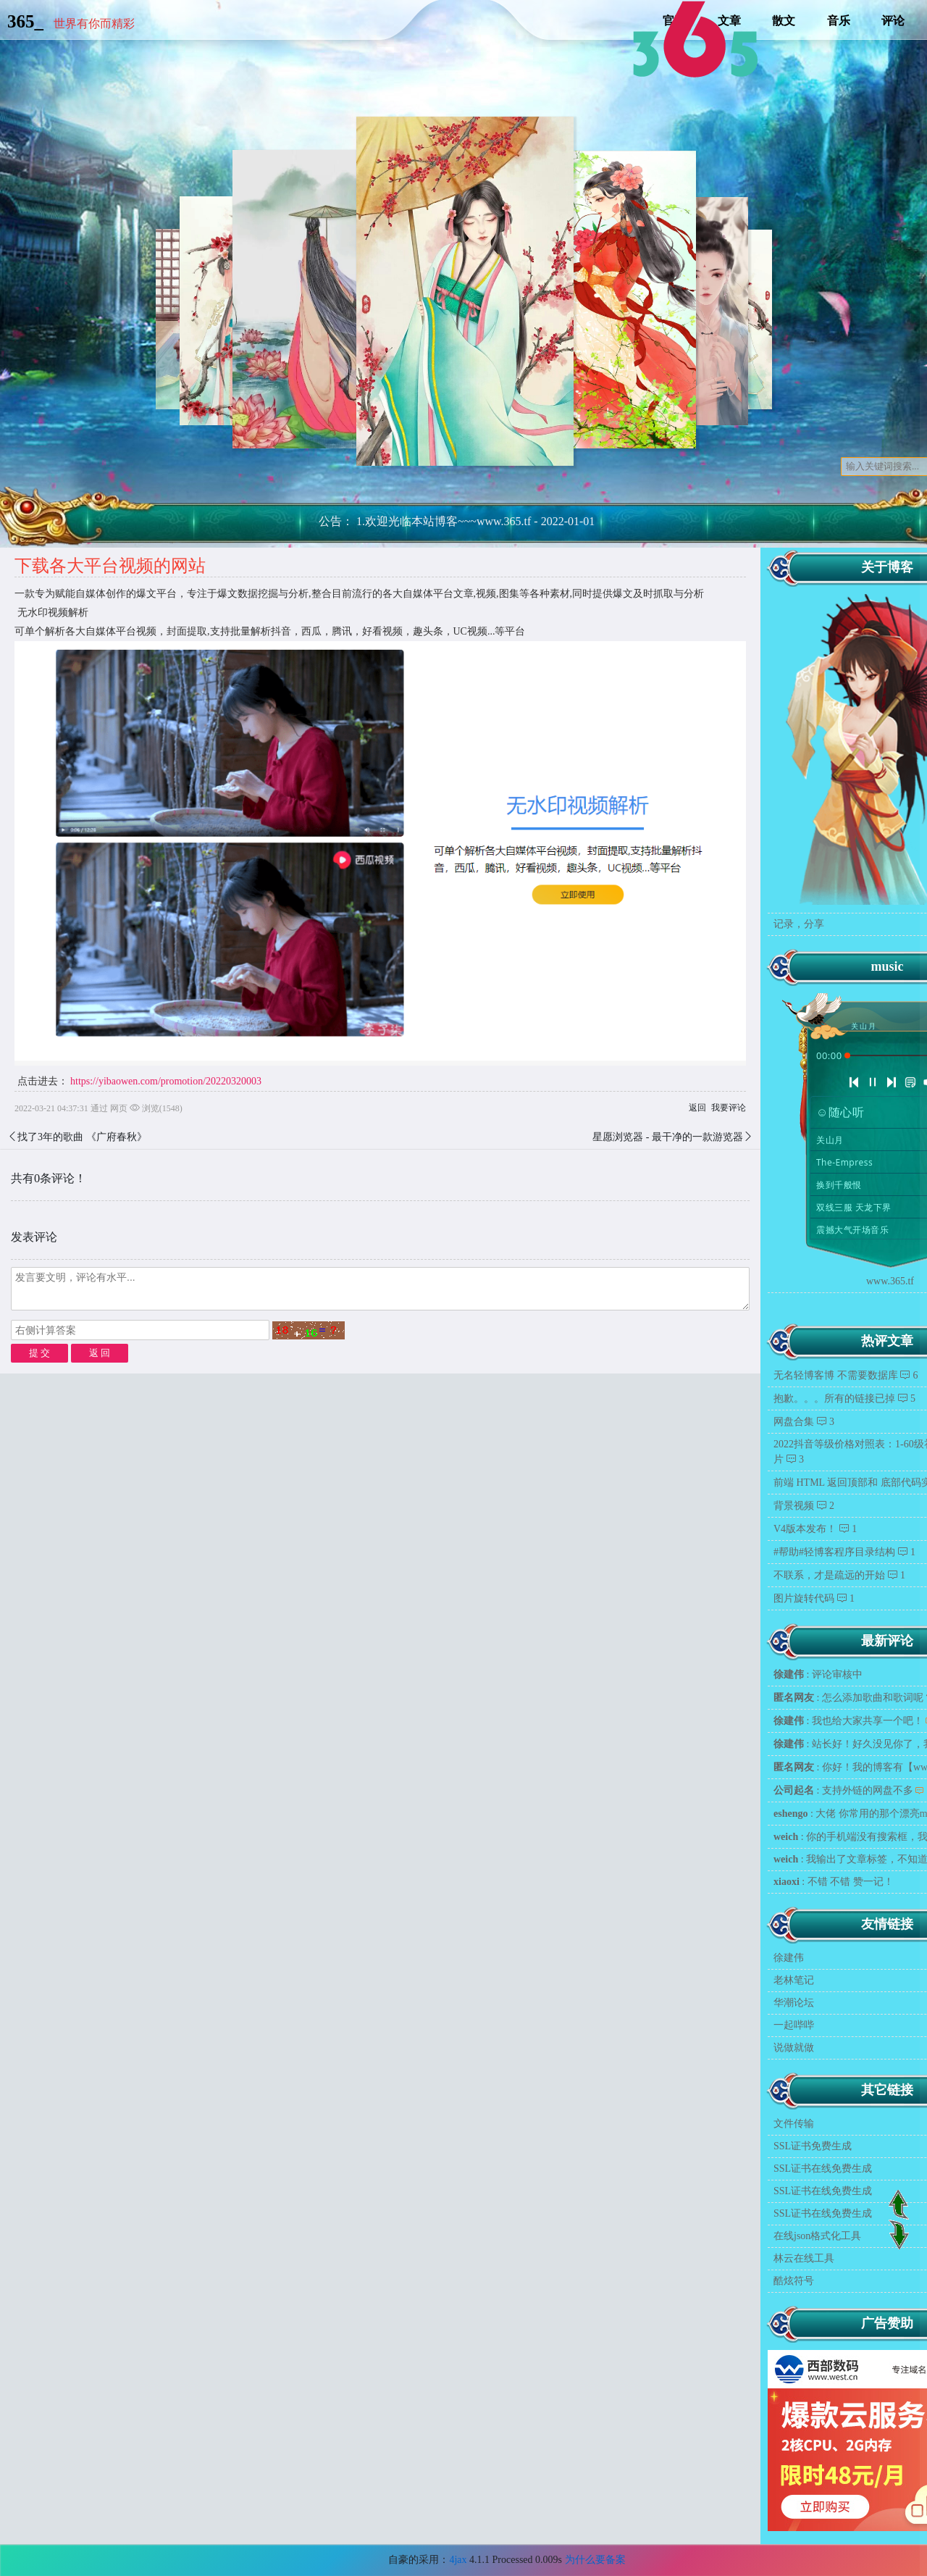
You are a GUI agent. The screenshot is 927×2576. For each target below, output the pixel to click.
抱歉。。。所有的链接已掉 (834, 1398)
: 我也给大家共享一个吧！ (848, 1720)
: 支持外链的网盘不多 (843, 1790)
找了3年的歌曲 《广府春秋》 (82, 1137)
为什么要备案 (595, 2559)
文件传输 (793, 2123)
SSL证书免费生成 (812, 2146)
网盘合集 (793, 1421)
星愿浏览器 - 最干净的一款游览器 (667, 1137)
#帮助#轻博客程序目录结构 (834, 1552)
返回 (697, 1108)
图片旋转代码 (803, 1598)
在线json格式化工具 (817, 2235)
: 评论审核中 (818, 1674)
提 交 (39, 1352)
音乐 (838, 20)
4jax (457, 2559)
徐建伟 (788, 1957)
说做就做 (793, 2047)
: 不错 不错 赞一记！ (833, 1881)
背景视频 (793, 1505)
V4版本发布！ (804, 1528)
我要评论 (728, 1108)
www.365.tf (890, 1281)
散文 (783, 20)
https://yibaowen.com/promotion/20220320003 (165, 1081)
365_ (25, 21)
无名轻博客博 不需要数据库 (835, 1375)
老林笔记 (793, 1980)
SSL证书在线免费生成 (822, 2168)
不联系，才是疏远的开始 (829, 1575)
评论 (893, 20)
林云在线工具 (803, 2258)
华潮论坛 (793, 2002)
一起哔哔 (793, 2025)
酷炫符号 (793, 2280)
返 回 (99, 1352)
